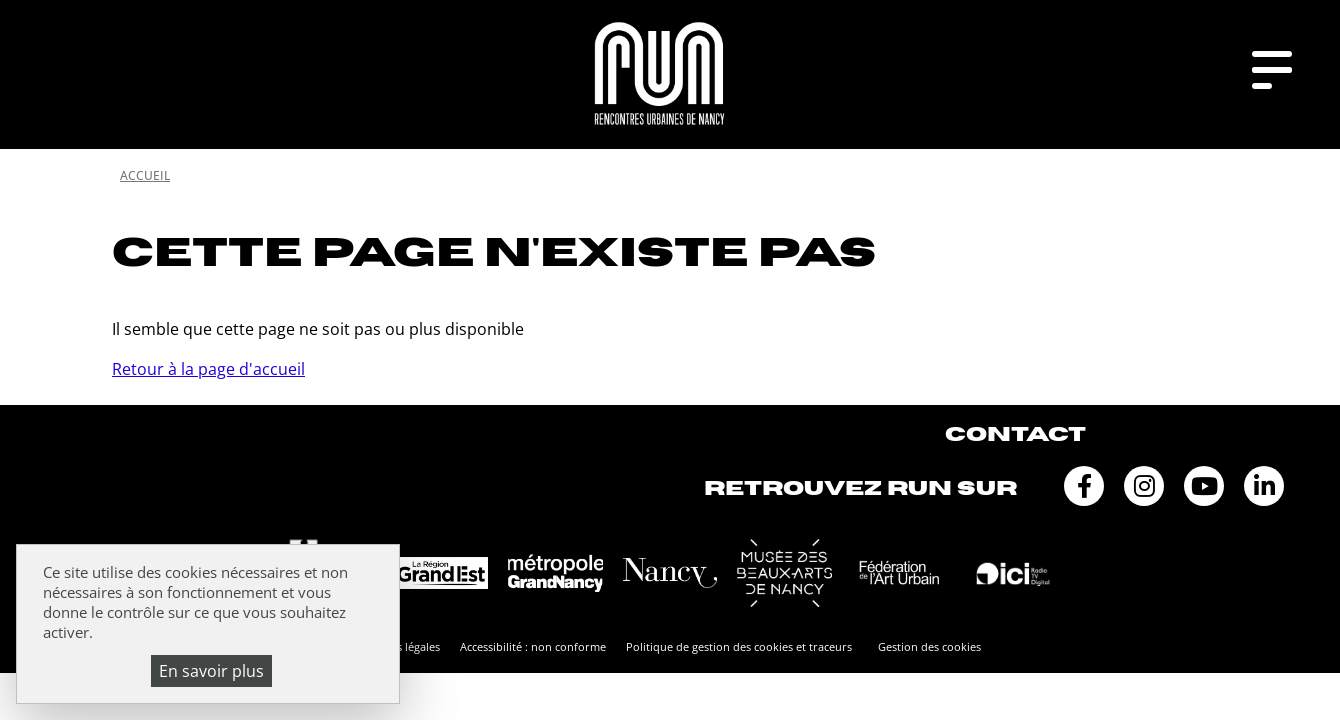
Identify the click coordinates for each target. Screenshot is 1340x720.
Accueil (145, 175)
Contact (1015, 434)
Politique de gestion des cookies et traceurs (739, 646)
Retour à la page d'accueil (208, 369)
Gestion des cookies (929, 646)
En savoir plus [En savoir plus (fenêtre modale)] (211, 671)
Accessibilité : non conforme (533, 646)
